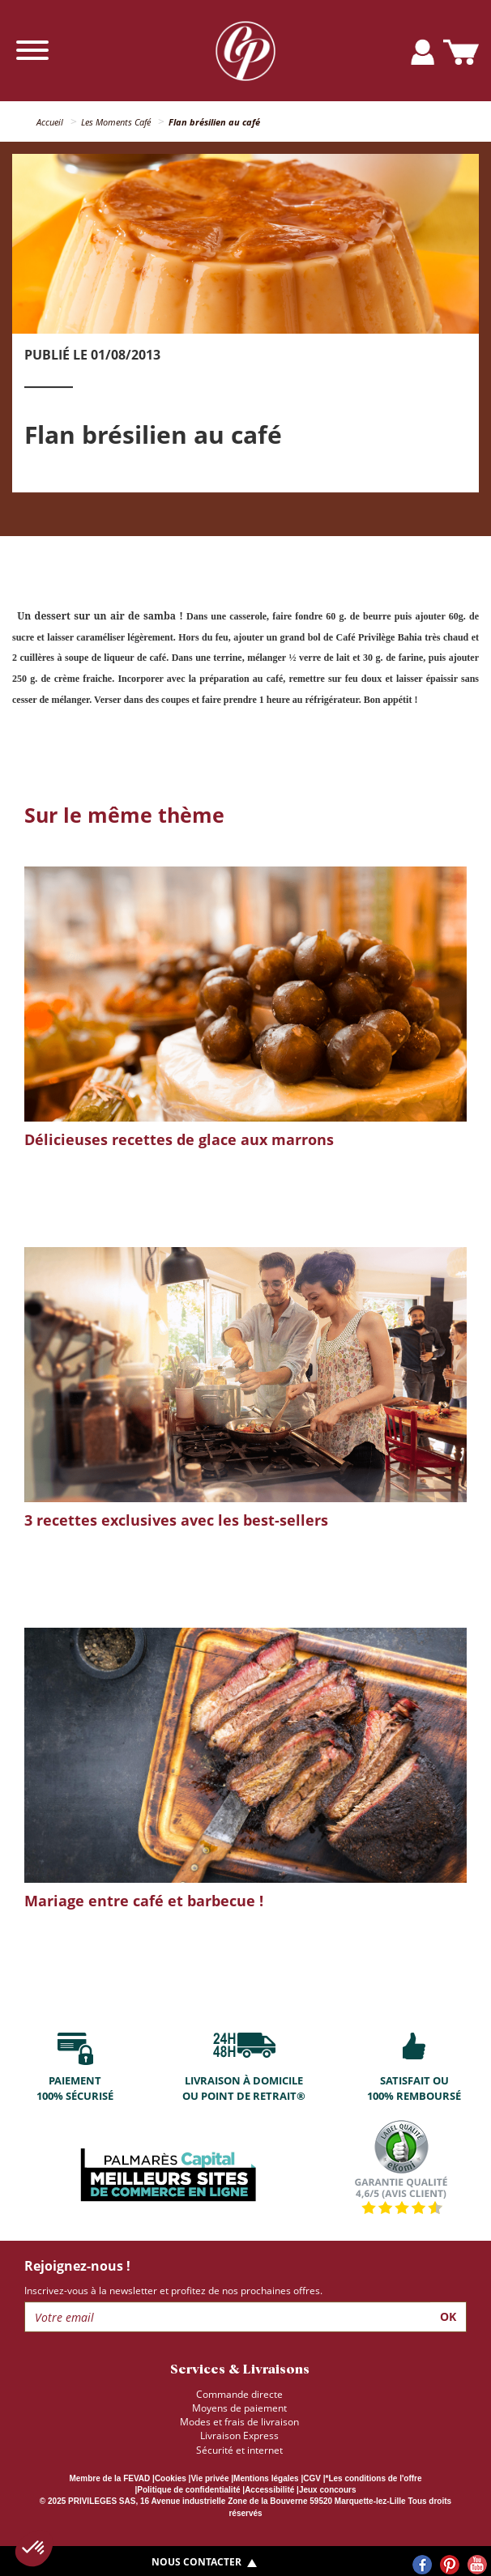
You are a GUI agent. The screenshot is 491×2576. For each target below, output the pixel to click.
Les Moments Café (116, 122)
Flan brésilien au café (214, 122)
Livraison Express (239, 2435)
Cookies (170, 2478)
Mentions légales (266, 2478)
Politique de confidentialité (188, 2489)
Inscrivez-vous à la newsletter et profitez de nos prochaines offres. (173, 2290)
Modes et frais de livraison (239, 2422)
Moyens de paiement (239, 2408)
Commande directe (239, 2394)
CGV (312, 2478)
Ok (448, 2316)
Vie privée (209, 2478)
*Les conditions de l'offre (373, 2478)
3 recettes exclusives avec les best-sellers (176, 1520)
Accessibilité (269, 2489)
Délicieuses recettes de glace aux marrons (179, 1139)
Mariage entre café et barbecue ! (143, 1900)
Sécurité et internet (239, 2450)
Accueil (49, 122)
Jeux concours (328, 2489)
